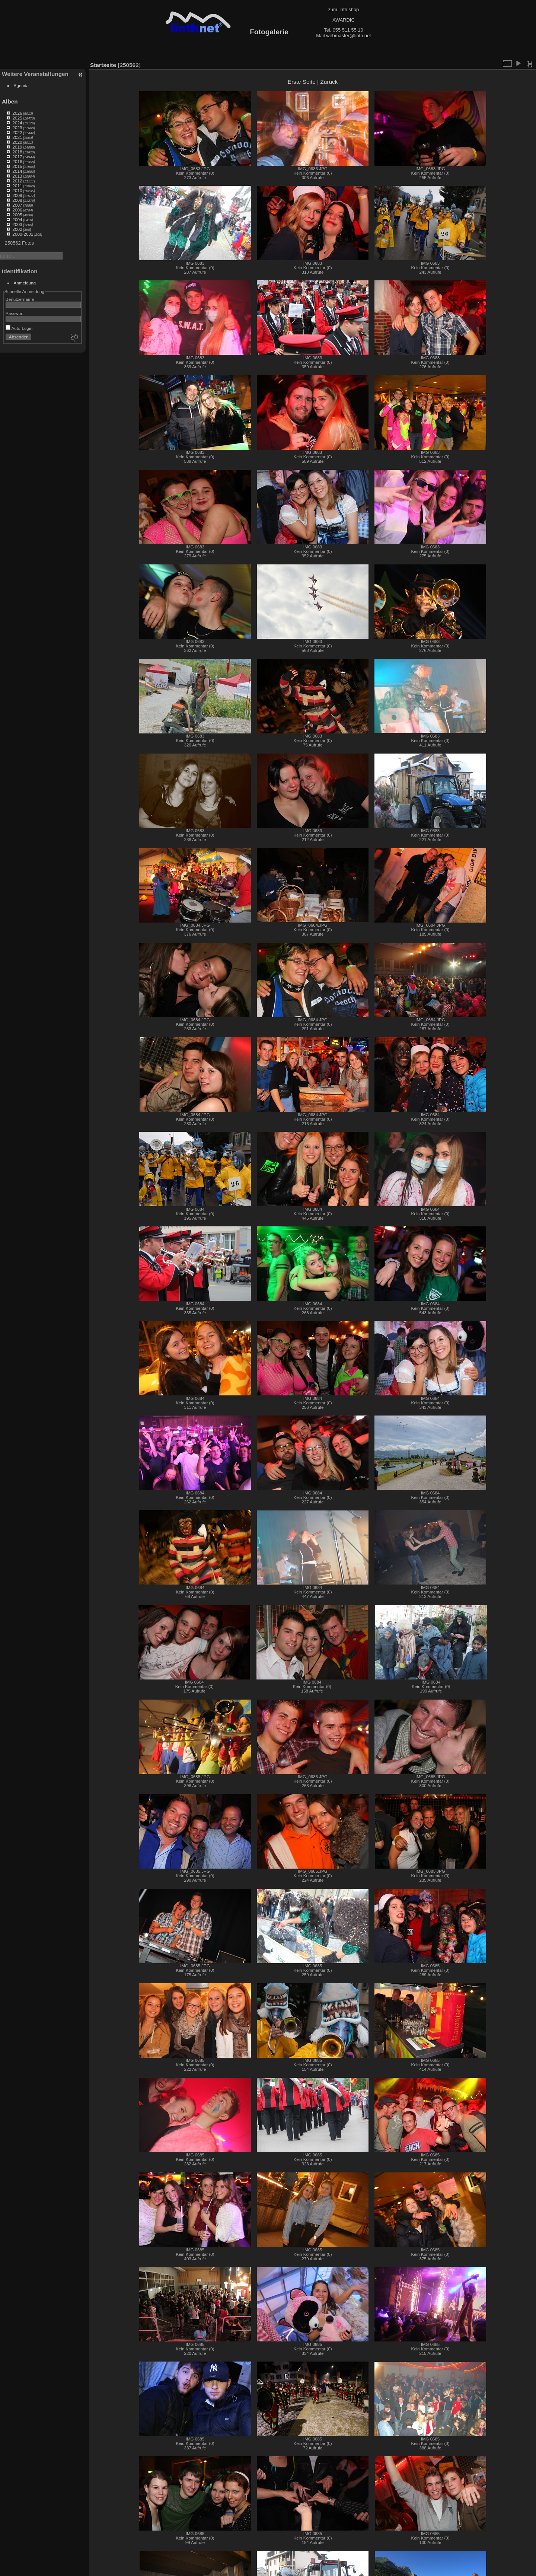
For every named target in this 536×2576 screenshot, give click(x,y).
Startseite (103, 65)
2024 (17, 122)
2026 (17, 113)
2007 (17, 205)
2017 (17, 156)
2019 (17, 146)
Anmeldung (25, 282)
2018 (17, 151)
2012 (17, 180)
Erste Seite (302, 82)
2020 (17, 142)
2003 (17, 224)
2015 (17, 166)
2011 (17, 185)
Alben (10, 101)
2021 (17, 137)
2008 (17, 200)
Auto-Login (19, 328)
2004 (17, 219)
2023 (17, 127)
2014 (17, 171)
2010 (17, 190)
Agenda (21, 85)
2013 (17, 175)
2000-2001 (22, 234)
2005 (17, 214)
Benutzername (20, 299)
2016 (17, 161)
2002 (17, 229)
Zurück (329, 82)
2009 (17, 195)
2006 (17, 209)
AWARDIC (343, 20)
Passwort (14, 313)
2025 (17, 117)
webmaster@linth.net (348, 35)
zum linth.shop (343, 9)
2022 (17, 132)
